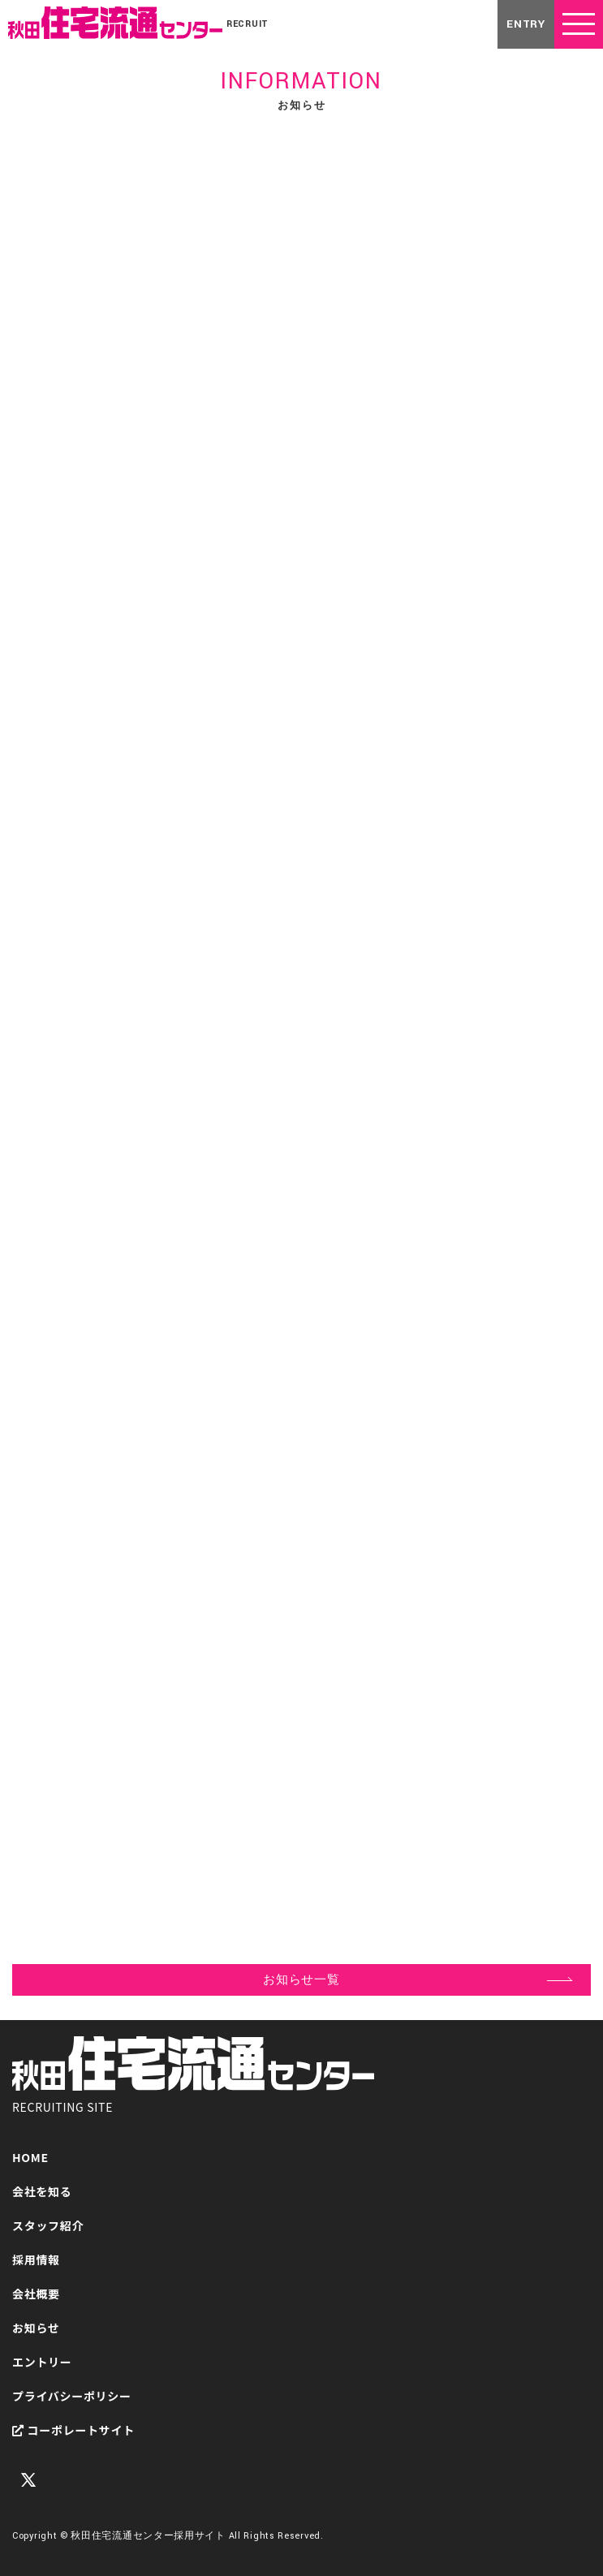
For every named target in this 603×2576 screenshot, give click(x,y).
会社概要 (36, 2293)
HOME (30, 2157)
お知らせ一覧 (301, 1980)
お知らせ (36, 2328)
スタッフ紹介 (48, 2225)
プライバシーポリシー (71, 2396)
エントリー (42, 2362)
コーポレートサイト (73, 2430)
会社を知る (42, 2191)
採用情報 (36, 2259)
